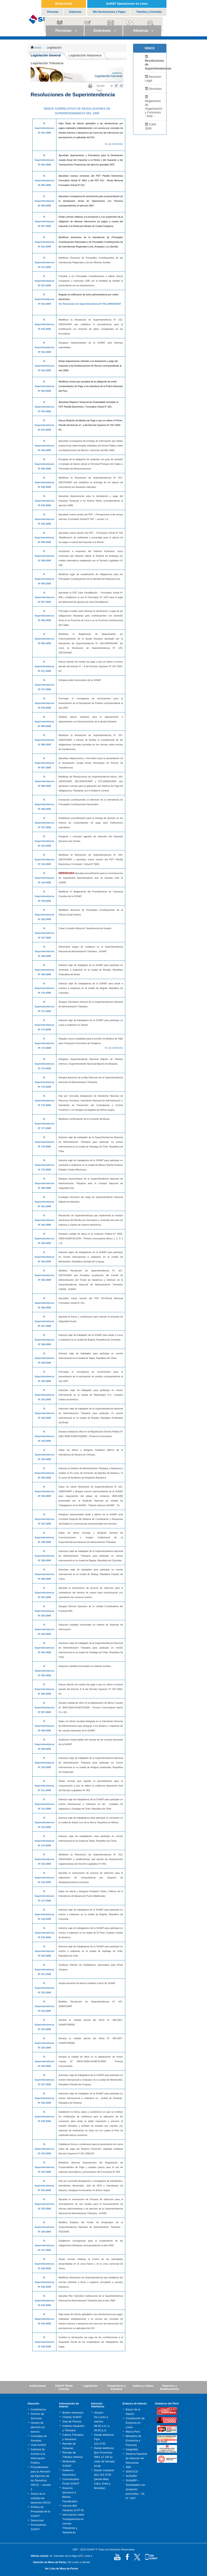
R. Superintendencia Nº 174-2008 (44, 1064)
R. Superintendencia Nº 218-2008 (44, 1914)
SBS (128, 2467)
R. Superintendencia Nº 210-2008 (44, 1763)
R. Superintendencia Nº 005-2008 (44, 180)
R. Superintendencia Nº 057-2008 (44, 597)
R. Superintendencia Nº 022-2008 (44, 366)
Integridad (132, 2449)
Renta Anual (63, 3)
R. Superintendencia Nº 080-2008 (44, 721)
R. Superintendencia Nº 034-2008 (44, 445)
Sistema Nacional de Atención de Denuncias (136, 2458)
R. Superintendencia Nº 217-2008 (44, 1896)
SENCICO (132, 2471)
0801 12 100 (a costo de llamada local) (104, 2461)
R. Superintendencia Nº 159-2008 (44, 896)
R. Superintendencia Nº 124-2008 (44, 841)
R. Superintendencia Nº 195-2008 (44, 1473)
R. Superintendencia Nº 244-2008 (44, 2319)
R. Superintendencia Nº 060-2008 (44, 639)
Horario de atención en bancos (38, 2427)
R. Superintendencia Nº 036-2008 (44, 464)
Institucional (37, 2385)
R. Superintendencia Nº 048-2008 (44, 537)
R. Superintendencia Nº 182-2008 (44, 1220)
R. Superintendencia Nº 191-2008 (44, 1395)
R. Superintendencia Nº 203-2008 (44, 1629)
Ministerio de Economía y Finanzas (133, 2440)
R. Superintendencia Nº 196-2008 (44, 1491)
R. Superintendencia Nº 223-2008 (44, 2006)
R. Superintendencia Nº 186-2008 (44, 1303)
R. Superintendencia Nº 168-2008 (44, 951)
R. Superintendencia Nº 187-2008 (44, 1321)
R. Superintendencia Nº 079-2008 (44, 703)
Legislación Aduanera (85, 55)
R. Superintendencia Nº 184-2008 (44, 1257)
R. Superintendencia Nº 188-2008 (44, 1340)
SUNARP (131, 2476)
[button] (65, 30)
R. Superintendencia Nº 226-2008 (44, 2061)
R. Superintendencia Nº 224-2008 (44, 2025)
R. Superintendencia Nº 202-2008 (44, 1611)
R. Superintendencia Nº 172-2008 (44, 1025)
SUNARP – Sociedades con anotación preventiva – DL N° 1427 (135, 2489)
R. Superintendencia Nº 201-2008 (44, 1592)
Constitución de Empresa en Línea (135, 2423)
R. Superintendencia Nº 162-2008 (44, 914)
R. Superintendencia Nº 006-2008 (44, 201)
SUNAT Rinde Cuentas (64, 2387)
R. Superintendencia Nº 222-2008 (44, 1988)
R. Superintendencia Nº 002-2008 (44, 160)
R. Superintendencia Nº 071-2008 (44, 666)
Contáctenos (38, 2409)
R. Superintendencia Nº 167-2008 (44, 933)
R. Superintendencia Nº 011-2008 (44, 262)
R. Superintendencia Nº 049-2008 (44, 556)
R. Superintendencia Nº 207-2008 (44, 1707)
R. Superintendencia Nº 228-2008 (44, 2098)
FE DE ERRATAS (114, 144)
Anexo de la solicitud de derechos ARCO (40, 2498)
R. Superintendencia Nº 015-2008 (44, 324)
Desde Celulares (104, 2470)
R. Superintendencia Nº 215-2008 (44, 1859)
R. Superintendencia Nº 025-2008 (44, 407)
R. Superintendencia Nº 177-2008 (44, 1123)
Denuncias (37, 2520)
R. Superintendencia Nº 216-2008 (44, 1877)
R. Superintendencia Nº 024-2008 (44, 386)
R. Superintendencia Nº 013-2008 (44, 281)
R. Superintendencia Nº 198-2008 (44, 1537)
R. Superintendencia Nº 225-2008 (44, 2043)
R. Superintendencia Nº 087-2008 (44, 763)
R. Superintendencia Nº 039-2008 (44, 482)
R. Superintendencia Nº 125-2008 (44, 859)
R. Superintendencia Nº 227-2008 (44, 2080)
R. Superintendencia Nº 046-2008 (44, 519)
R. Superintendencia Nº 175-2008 (44, 1082)
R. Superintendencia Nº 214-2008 (44, 1841)
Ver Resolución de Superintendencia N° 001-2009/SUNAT (90, 304)
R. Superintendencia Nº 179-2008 (44, 1165)
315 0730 (99, 2443)
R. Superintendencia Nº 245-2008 (44, 2342)
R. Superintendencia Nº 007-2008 (44, 221)
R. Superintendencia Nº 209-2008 (44, 1744)
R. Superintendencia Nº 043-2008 (44, 501)
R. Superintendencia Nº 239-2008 (44, 2282)
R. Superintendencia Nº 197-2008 (44, 1519)
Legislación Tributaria (47, 63)
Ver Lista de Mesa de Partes (61, 2568)
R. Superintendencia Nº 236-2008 (44, 2227)
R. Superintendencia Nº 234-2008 (44, 2185)
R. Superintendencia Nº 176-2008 (44, 1100)
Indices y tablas (143, 2385)
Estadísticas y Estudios (117, 2387)
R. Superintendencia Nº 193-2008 (44, 1436)
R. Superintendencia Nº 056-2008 (44, 579)
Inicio (37, 47)
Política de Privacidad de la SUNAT (40, 2511)
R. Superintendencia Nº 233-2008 (44, 2167)
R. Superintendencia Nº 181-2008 (44, 1202)
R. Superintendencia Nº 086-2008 (44, 740)
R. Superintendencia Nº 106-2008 (44, 804)
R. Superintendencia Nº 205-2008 (44, 1671)
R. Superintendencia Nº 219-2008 (44, 1933)
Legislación (90, 2385)
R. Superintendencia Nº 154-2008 (44, 878)
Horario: (99, 2412)
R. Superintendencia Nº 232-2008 (44, 2149)
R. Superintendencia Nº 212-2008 (44, 1804)
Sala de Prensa (71, 2421)
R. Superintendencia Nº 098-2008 (44, 781)
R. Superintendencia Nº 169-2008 (44, 970)
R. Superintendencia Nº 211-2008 (44, 1786)
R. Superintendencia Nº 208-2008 (44, 1726)
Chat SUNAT (38, 2444)
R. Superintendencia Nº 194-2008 (44, 1455)
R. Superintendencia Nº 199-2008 (44, 1556)
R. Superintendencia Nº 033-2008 (44, 425)
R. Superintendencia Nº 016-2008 (44, 347)
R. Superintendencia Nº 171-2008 (44, 1006)
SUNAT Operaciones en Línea (127, 3)
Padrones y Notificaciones (169, 2387)
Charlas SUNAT (72, 2417)
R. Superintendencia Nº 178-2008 (44, 1142)
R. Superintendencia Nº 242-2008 (44, 2300)
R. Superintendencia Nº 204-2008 (44, 1648)
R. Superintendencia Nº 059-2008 (44, 616)
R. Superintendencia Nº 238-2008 (44, 2264)
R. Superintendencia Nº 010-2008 (44, 242)
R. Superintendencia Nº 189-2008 (44, 1358)
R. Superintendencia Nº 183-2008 (44, 1238)
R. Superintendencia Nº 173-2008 (44, 1043)
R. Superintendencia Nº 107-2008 (44, 823)
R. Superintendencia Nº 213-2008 (44, 1822)
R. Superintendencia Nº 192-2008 (44, 1413)
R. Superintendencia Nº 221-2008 (44, 1969)
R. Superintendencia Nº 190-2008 (44, 1376)
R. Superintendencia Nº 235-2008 (44, 2204)
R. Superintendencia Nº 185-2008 (44, 1275)
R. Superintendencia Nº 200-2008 (44, 1574)
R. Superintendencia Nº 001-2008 (44, 128)
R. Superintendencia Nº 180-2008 (44, 1183)
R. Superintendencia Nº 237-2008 (44, 2245)
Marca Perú (133, 2431)
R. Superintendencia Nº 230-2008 (44, 2116)
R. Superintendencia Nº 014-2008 (44, 299)
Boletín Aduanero (72, 2412)
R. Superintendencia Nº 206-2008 (44, 1689)
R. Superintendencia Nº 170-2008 (44, 988)
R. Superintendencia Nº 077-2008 (44, 685)
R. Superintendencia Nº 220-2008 (44, 1951)
